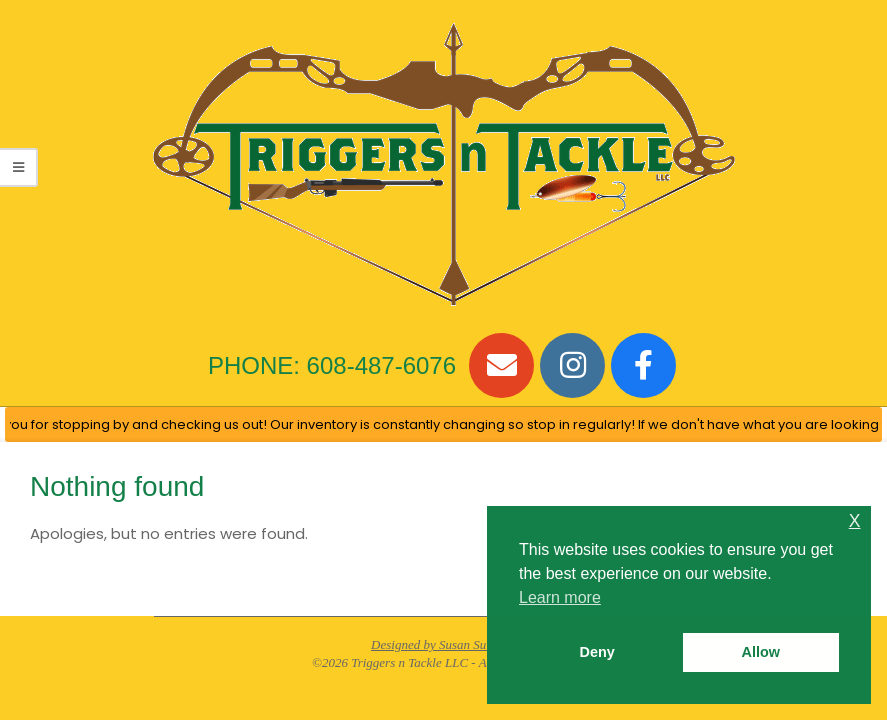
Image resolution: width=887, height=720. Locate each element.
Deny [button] (597, 652)
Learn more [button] (560, 597)
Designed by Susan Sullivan (443, 644)
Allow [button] (761, 652)
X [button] (855, 521)
